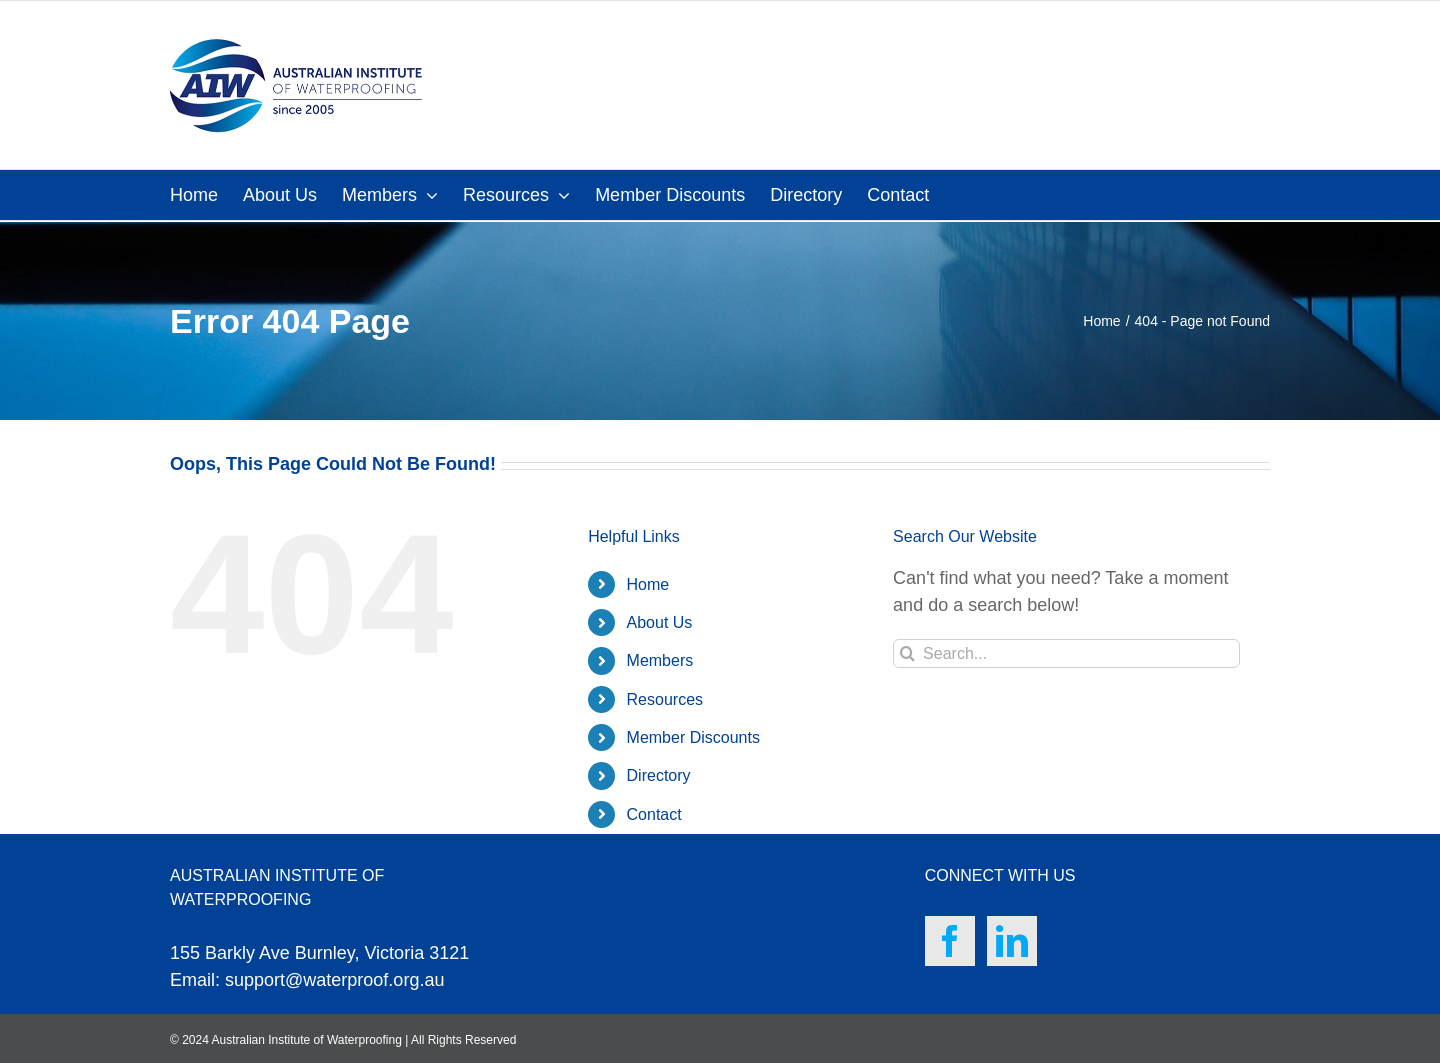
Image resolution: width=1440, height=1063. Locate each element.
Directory (659, 775)
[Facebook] (950, 941)
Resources (665, 699)
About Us (660, 622)
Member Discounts (693, 737)
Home (648, 584)
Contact (654, 814)
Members (660, 660)
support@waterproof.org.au (334, 980)
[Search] (907, 653)
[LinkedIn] (1012, 941)
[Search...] (1066, 653)
